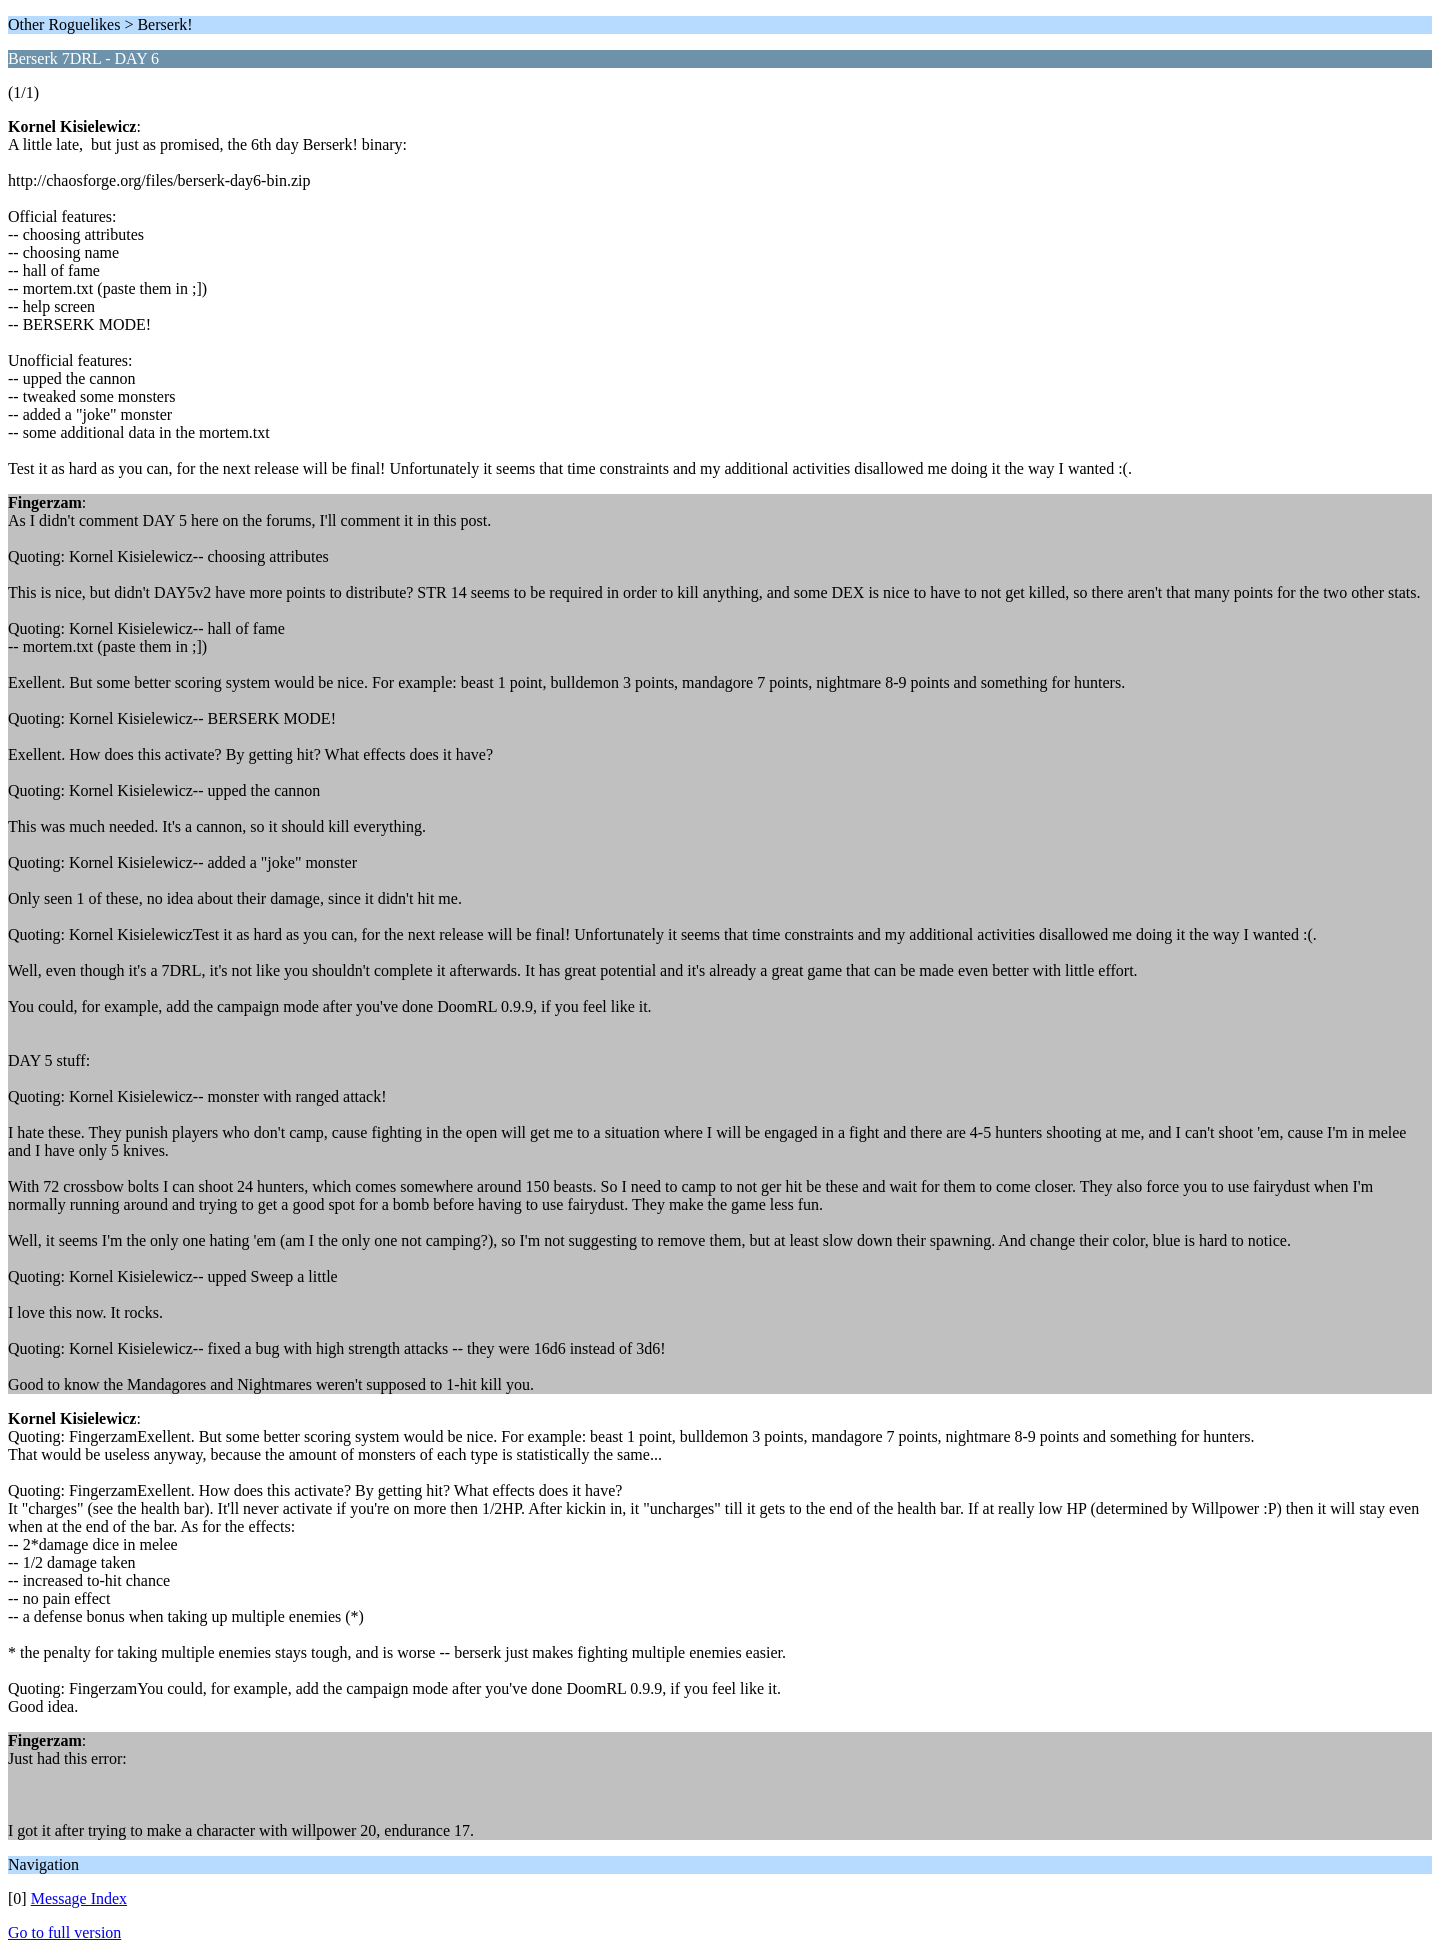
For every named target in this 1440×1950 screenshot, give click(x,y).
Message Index (79, 1898)
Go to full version (64, 1932)
